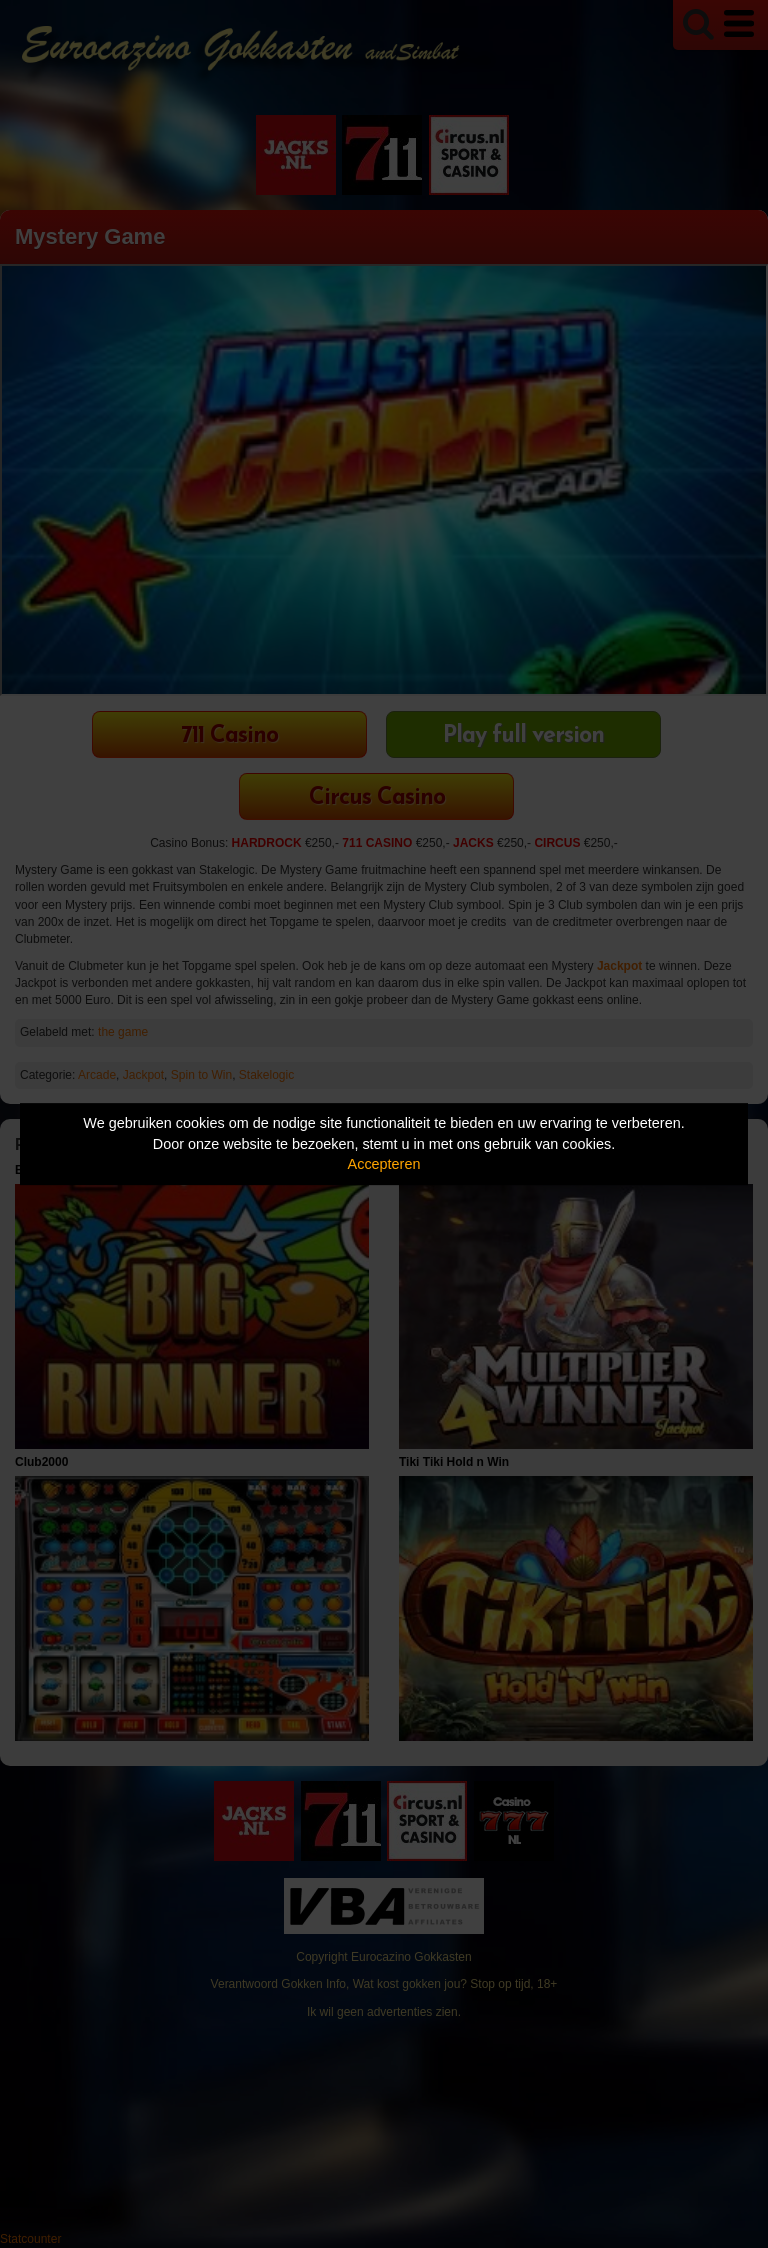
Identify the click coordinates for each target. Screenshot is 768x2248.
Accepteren (384, 1164)
